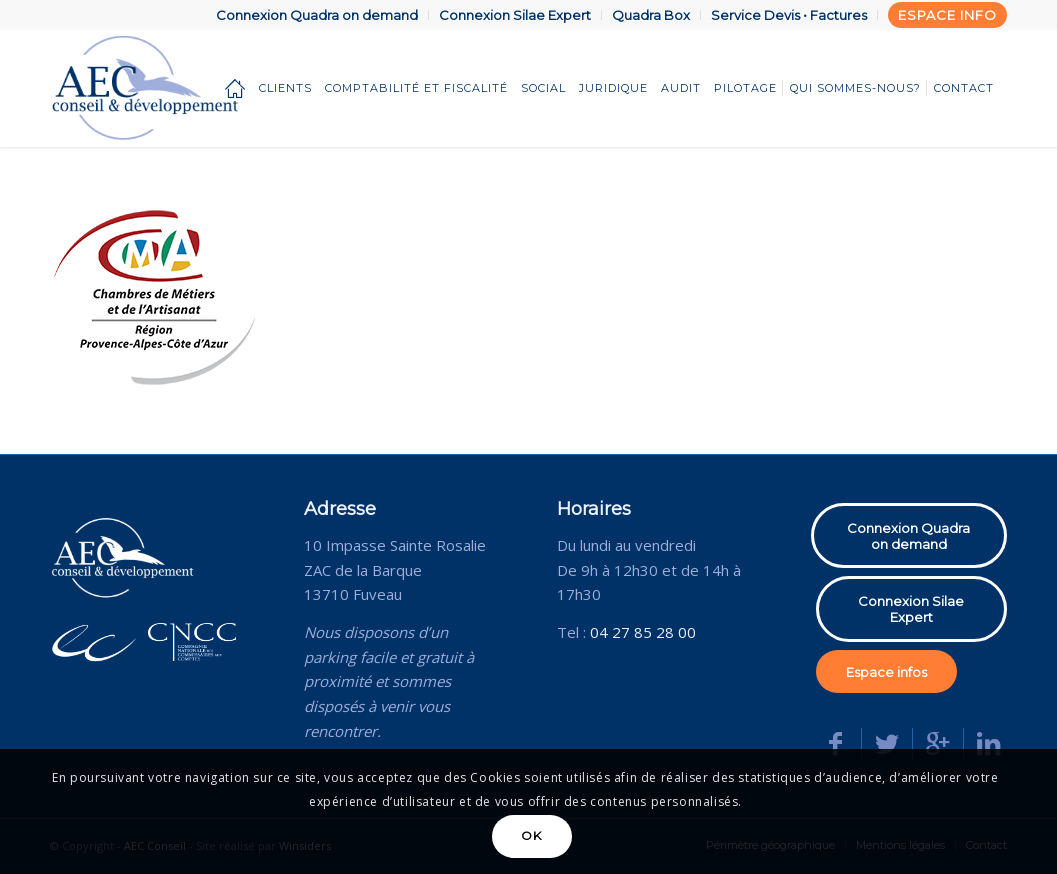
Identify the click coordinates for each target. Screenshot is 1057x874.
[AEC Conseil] (178, 88)
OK (531, 835)
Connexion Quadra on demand (317, 15)
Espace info (947, 15)
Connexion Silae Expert (515, 15)
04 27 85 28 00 (643, 632)
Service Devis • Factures (789, 15)
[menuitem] (317, 15)
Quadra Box (651, 15)
